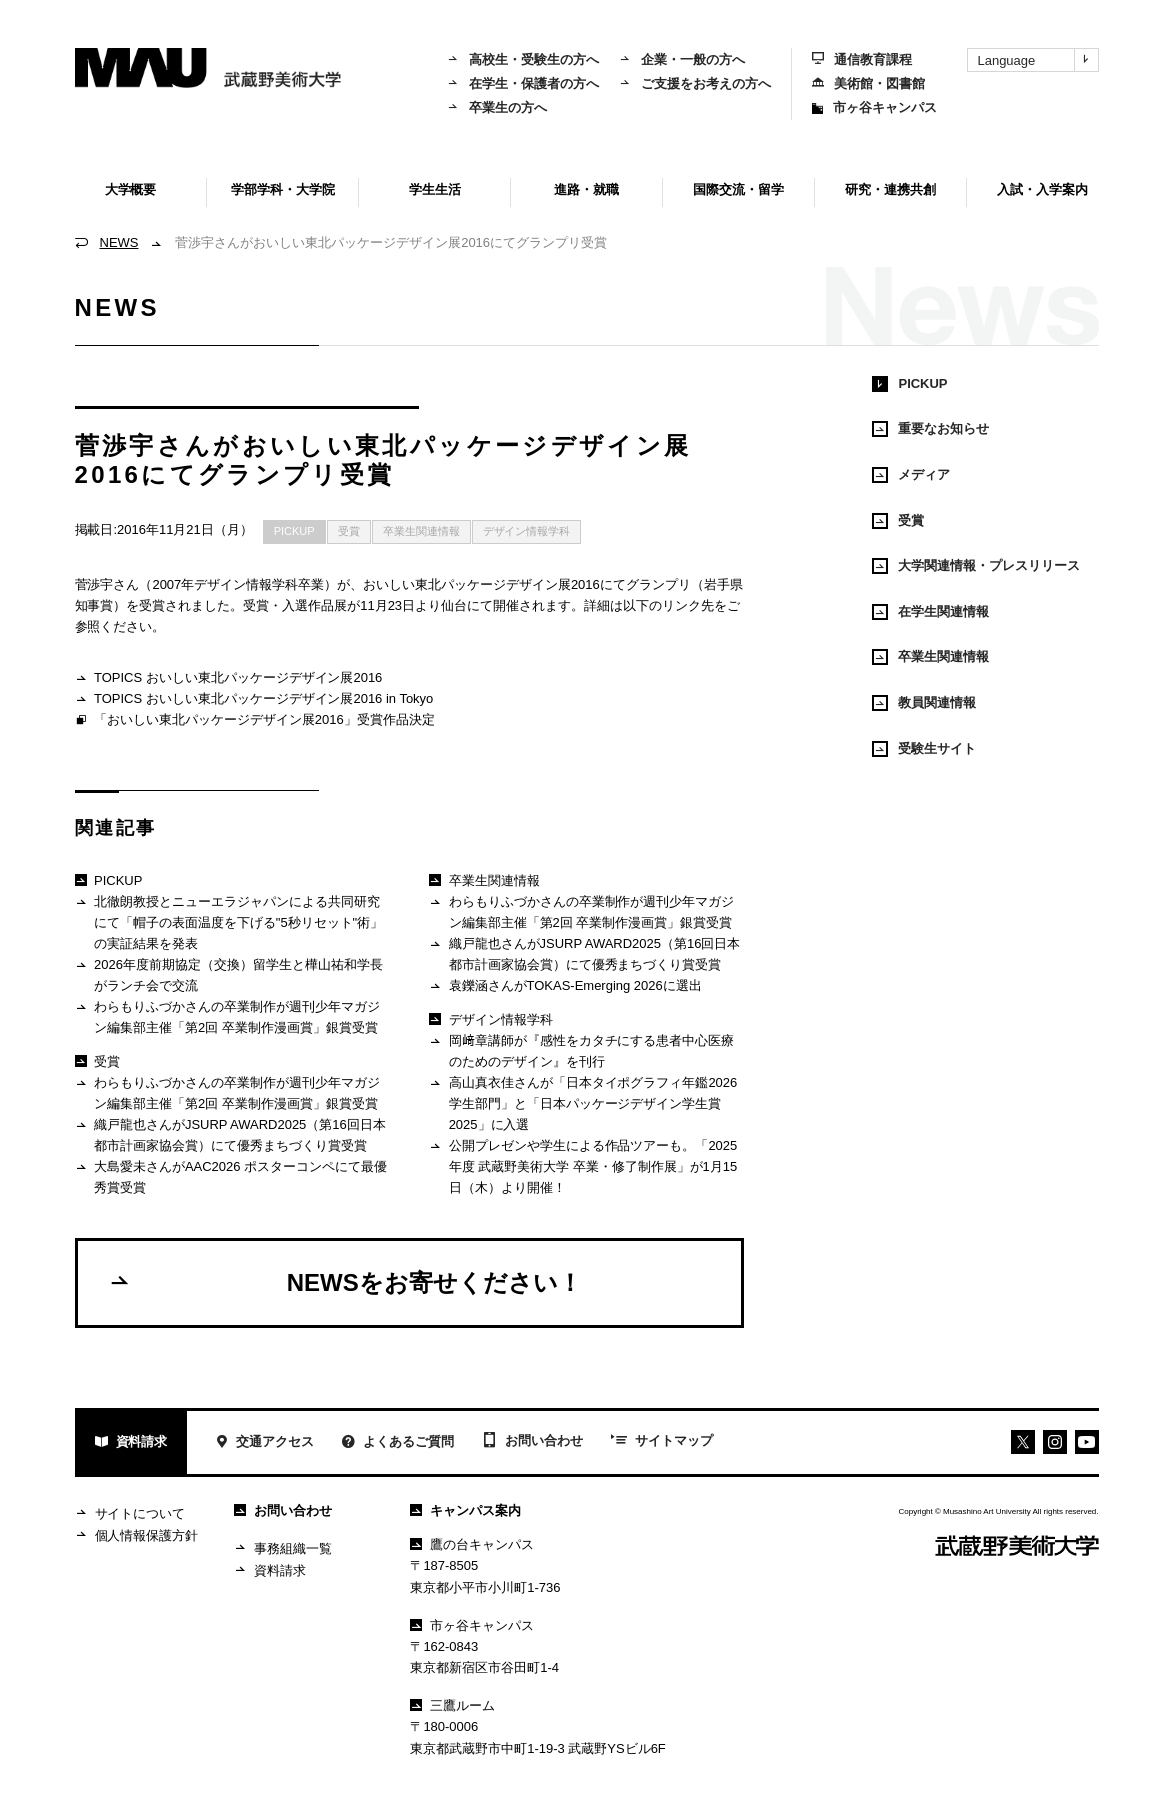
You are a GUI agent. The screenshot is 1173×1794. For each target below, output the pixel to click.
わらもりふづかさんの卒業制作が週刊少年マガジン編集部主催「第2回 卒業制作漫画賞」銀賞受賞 (227, 1016)
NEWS (119, 242)
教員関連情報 (924, 703)
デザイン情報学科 (527, 531)
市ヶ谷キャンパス (874, 107)
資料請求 (131, 1443)
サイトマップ (662, 1442)
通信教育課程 (862, 59)
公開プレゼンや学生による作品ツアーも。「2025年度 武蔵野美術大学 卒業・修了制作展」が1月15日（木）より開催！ (583, 1166)
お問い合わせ (532, 1442)
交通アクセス (264, 1443)
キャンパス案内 (465, 1510)
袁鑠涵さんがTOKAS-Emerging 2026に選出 (565, 986)
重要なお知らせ (930, 429)
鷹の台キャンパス (472, 1544)
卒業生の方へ (497, 107)
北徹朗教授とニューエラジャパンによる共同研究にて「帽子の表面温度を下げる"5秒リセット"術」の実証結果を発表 (229, 922)
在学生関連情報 (930, 612)
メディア (911, 475)
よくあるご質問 (398, 1443)
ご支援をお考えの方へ (695, 83)
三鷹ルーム (452, 1705)
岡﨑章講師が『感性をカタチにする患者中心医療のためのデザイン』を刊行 (581, 1050)
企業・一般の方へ (682, 59)
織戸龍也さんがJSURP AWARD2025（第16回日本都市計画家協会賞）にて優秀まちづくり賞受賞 (230, 1134)
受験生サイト (924, 749)
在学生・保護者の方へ (523, 83)
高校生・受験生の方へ (523, 59)
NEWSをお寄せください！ (345, 1282)
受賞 (349, 531)
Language (1038, 60)
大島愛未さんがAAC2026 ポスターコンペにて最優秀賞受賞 (231, 1176)
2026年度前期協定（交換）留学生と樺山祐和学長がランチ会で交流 (229, 974)
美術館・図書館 (868, 83)
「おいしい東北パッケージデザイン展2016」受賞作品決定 (255, 721)
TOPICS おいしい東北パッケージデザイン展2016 (229, 678)
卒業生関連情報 (421, 531)
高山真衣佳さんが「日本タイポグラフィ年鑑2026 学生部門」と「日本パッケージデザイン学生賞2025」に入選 (583, 1103)
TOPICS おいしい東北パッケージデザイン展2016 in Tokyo (254, 699)
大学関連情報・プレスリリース (976, 566)
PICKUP (294, 531)
